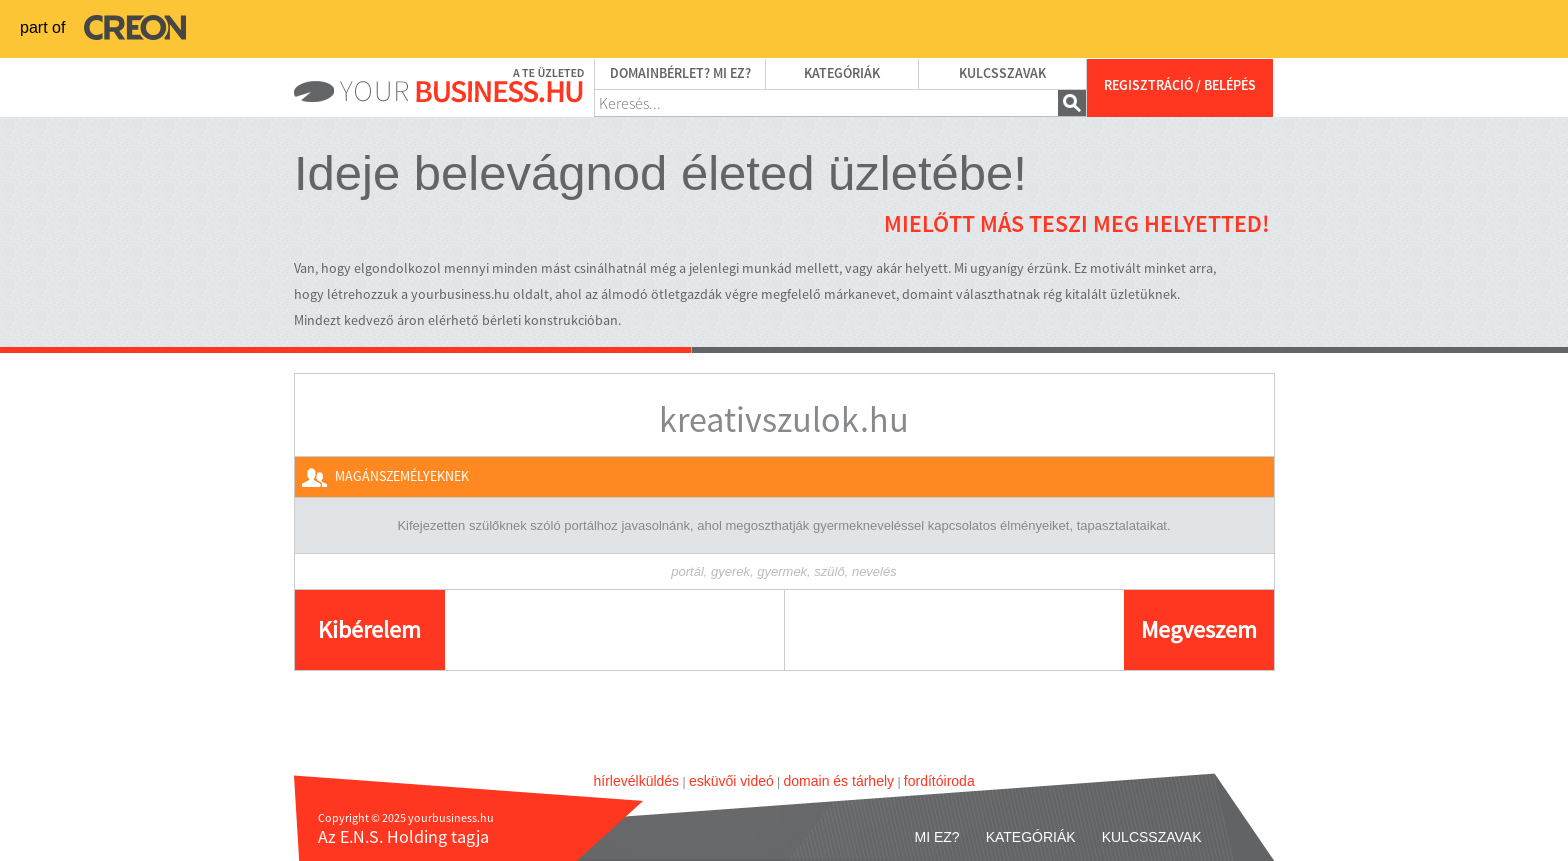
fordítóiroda (939, 781)
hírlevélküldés (637, 781)
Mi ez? (937, 837)
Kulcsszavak (1002, 74)
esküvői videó (731, 781)
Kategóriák (842, 74)
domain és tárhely (839, 781)
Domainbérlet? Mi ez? (680, 74)
